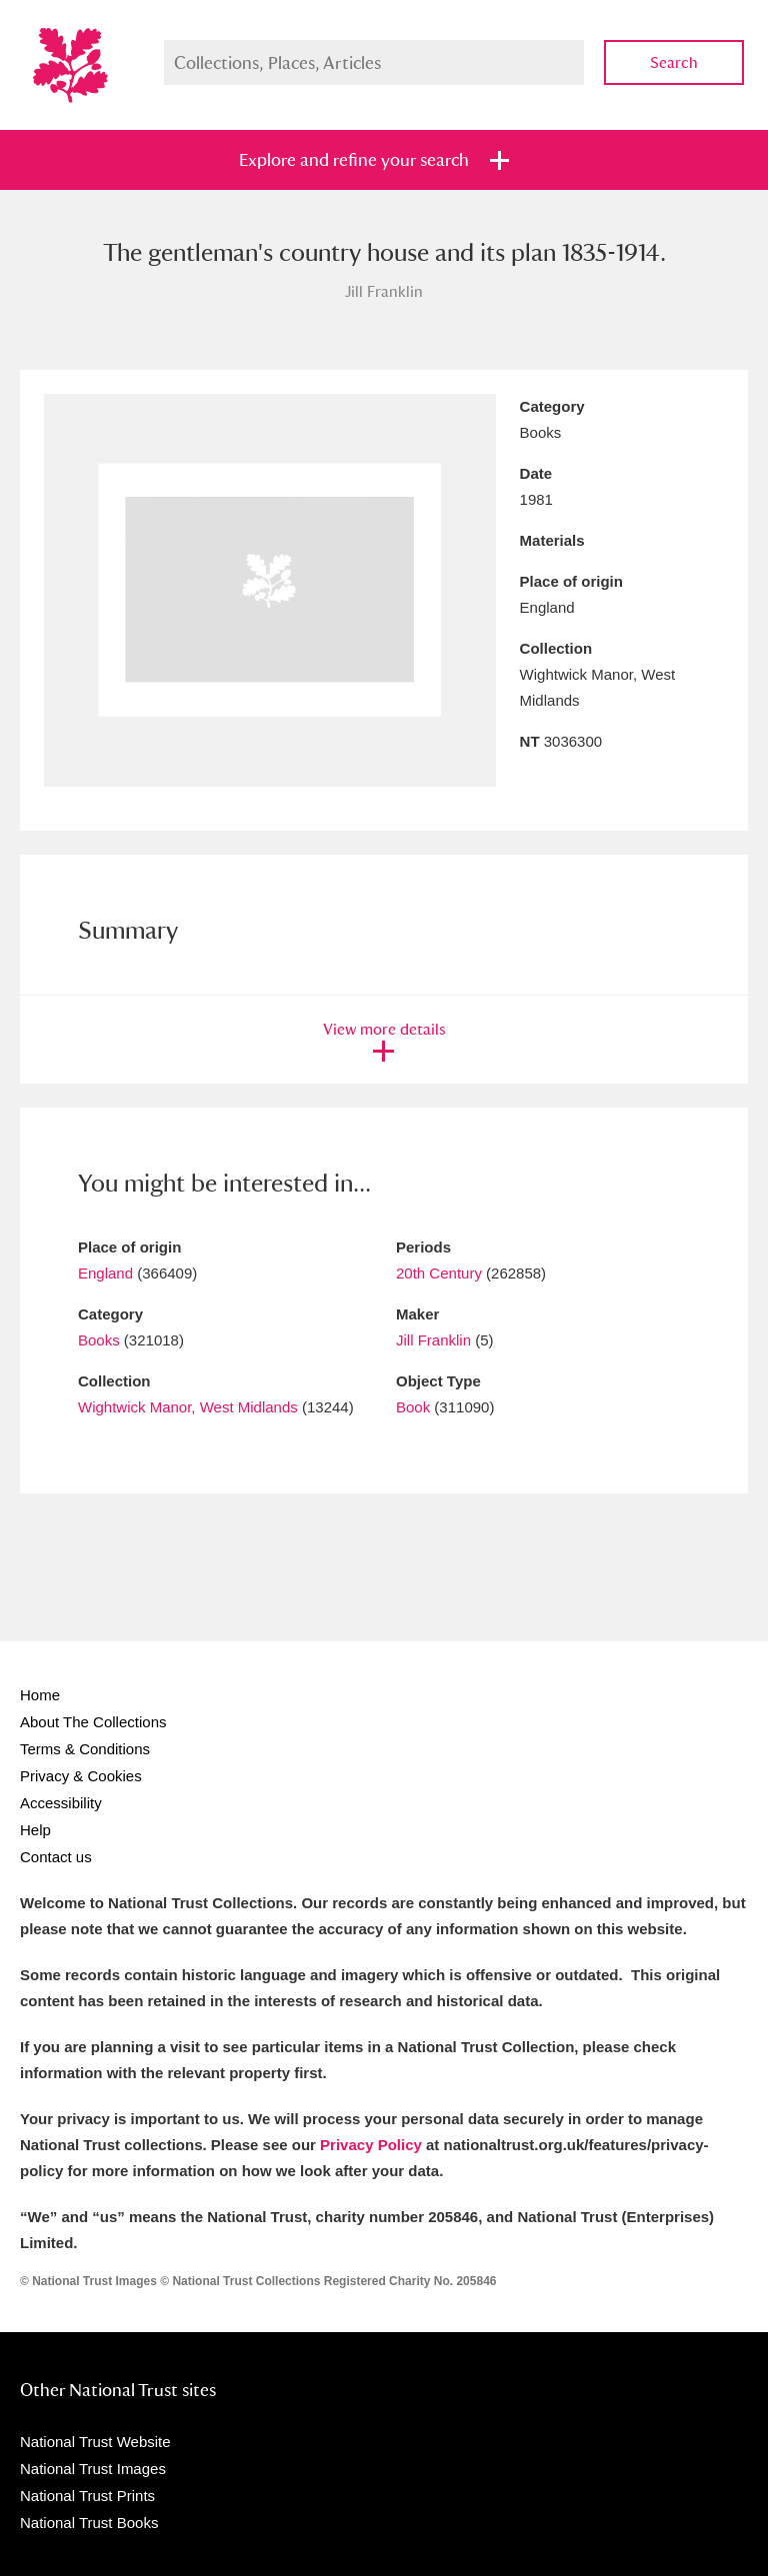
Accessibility (61, 1802)
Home (40, 1694)
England (105, 1273)
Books (99, 1339)
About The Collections (93, 1721)
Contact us (56, 1856)
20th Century (439, 1273)
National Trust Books (89, 2522)
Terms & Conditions (85, 1748)
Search (674, 62)
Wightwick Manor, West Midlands (188, 1406)
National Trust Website (95, 2441)
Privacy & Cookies (81, 1775)
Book (413, 1406)
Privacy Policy (371, 2144)
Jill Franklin (433, 1339)
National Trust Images (93, 2468)
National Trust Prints (87, 2495)
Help (35, 1829)
